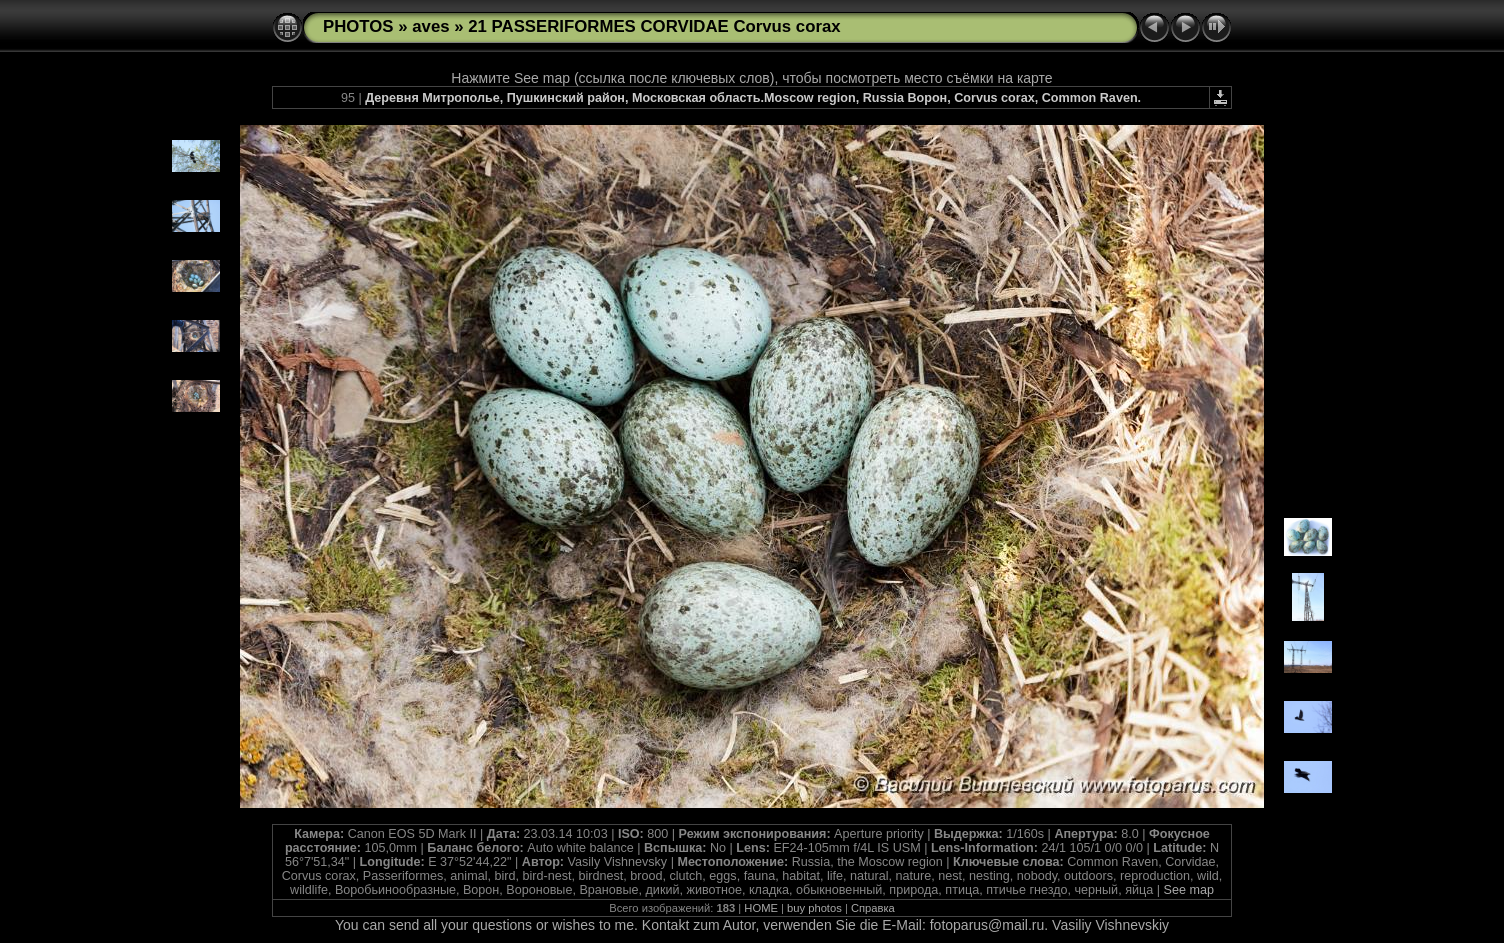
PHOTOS (358, 26)
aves (430, 26)
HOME (761, 908)
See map (1188, 890)
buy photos (814, 908)
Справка (873, 908)
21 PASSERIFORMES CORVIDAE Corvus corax (654, 26)
